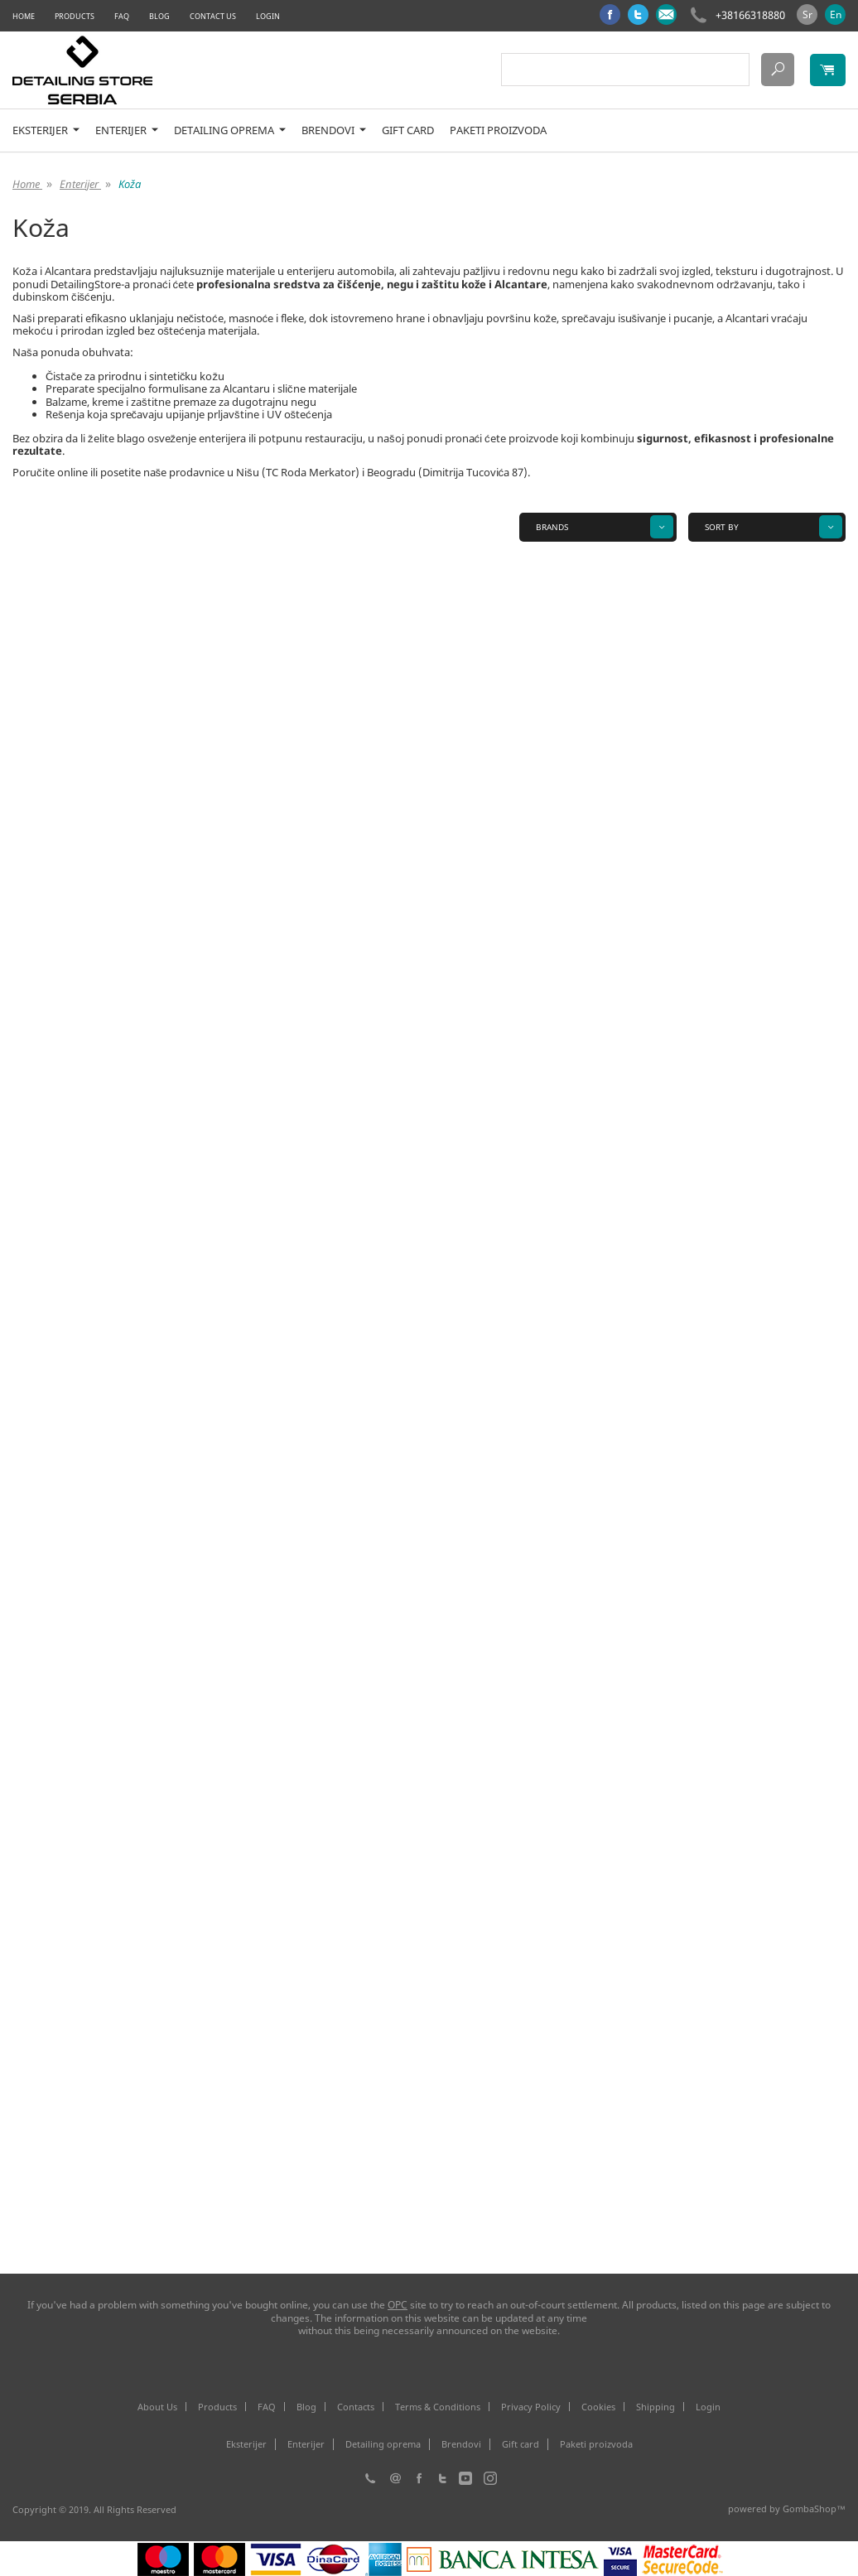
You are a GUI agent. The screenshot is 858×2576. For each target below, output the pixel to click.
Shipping (655, 2406)
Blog (159, 16)
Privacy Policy (531, 2406)
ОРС (397, 2305)
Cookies (598, 2406)
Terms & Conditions (437, 2406)
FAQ (121, 16)
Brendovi (333, 130)
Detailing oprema (230, 130)
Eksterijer (46, 130)
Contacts (355, 2406)
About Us (157, 2406)
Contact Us (213, 16)
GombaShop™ (814, 2508)
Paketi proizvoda (498, 130)
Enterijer (126, 130)
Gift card (408, 130)
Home (23, 16)
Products (74, 16)
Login (268, 16)
